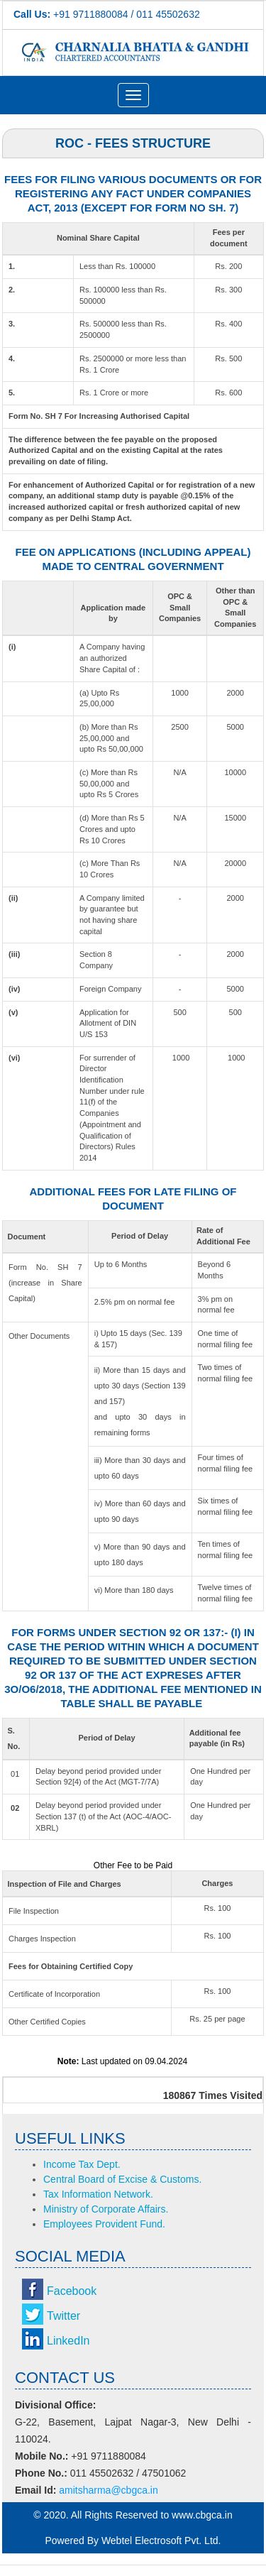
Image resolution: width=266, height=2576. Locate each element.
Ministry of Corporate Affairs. (105, 2209)
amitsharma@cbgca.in (108, 2490)
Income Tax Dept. (82, 2164)
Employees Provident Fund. (104, 2224)
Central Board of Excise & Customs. (122, 2179)
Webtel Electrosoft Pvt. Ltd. (161, 2540)
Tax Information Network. (98, 2194)
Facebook (71, 2291)
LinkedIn (68, 2341)
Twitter (63, 2316)
